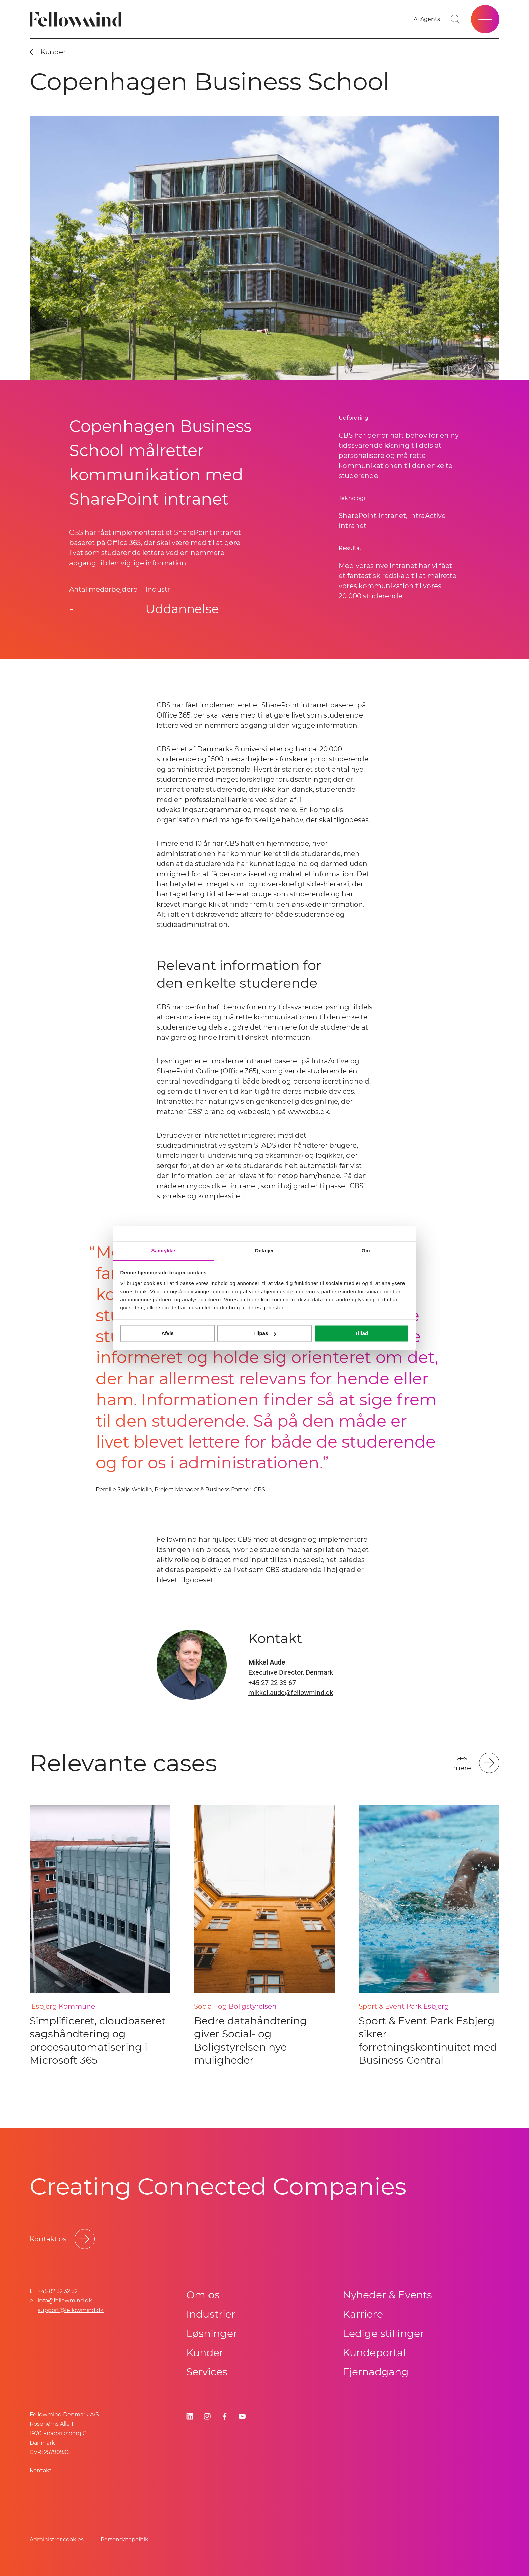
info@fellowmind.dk (65, 2300)
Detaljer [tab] (264, 1250)
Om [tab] (365, 1250)
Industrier (210, 2314)
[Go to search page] (455, 19)
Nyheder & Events (387, 2295)
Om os (203, 2295)
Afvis (167, 1333)
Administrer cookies (57, 2539)
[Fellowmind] (78, 19)
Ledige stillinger (383, 2333)
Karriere (363, 2314)
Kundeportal (374, 2352)
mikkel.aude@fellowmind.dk (290, 1693)
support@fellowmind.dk (71, 2310)
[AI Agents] (427, 19)
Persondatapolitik (124, 2539)
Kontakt (41, 2470)
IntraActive (330, 1061)
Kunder (204, 2352)
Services (206, 2372)
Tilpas (264, 1333)
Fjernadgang (376, 2372)
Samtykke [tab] (163, 1250)
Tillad (361, 1333)
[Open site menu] (485, 19)
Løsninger (211, 2333)
